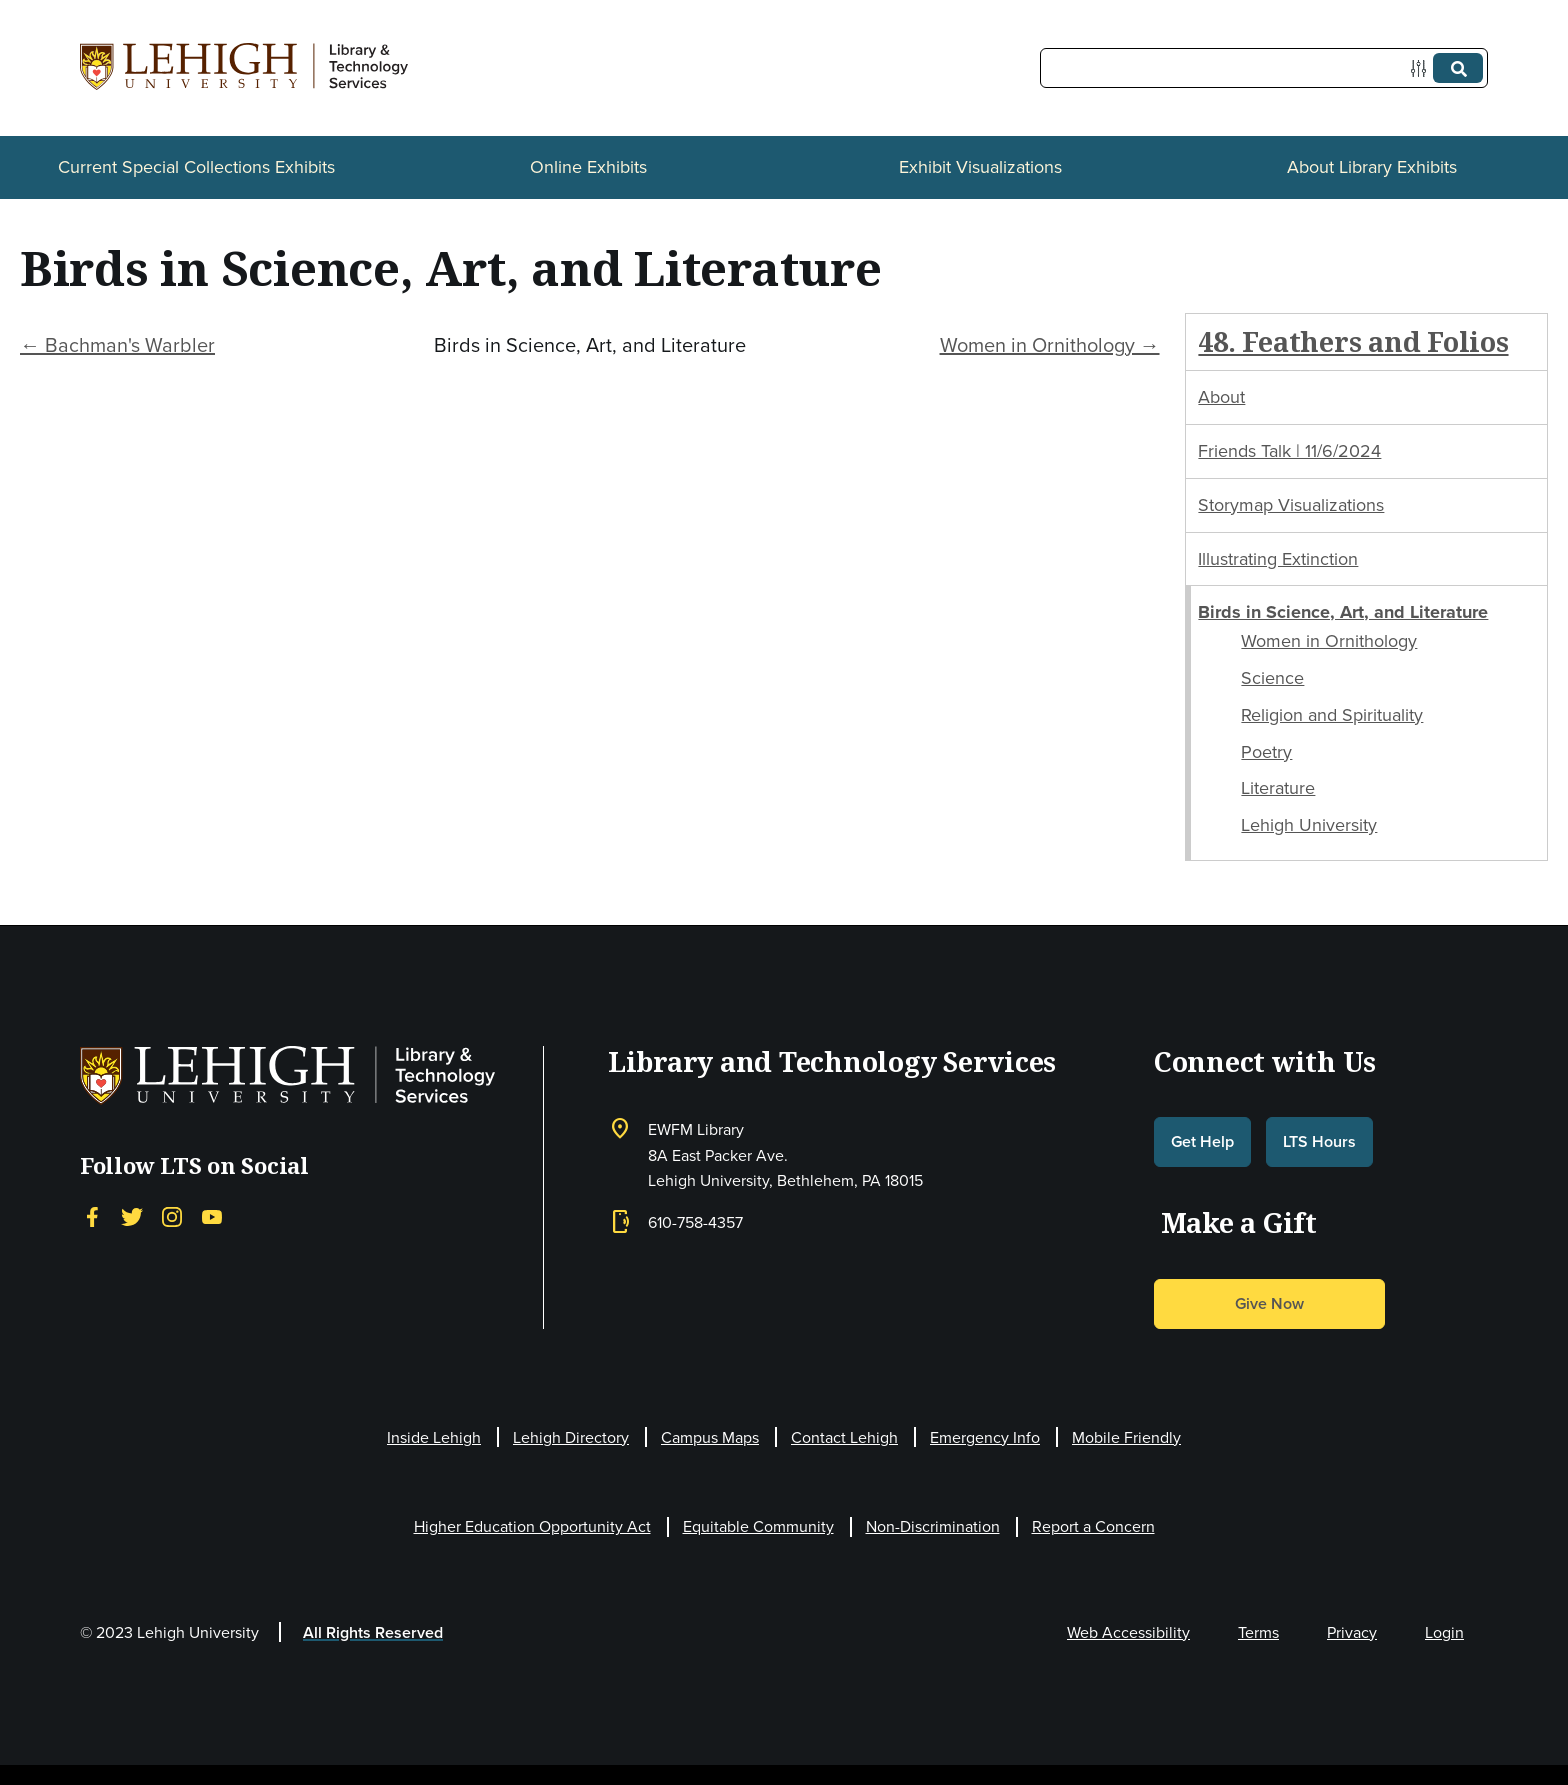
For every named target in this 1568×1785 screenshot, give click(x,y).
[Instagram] (172, 1217)
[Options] (1422, 68)
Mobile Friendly (1126, 1437)
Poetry (1266, 752)
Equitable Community (758, 1526)
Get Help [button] (1202, 1141)
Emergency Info (985, 1437)
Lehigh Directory (571, 1437)
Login (1444, 1632)
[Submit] (1458, 68)
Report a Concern (1093, 1526)
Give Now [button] (1269, 1303)
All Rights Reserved (373, 1632)
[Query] (1264, 68)
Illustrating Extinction (1278, 559)
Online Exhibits (588, 167)
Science (1272, 678)
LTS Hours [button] (1319, 1141)
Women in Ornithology (1329, 641)
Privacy (1352, 1632)
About (1221, 397)
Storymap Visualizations (1291, 505)
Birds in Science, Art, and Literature (1343, 612)
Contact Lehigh (844, 1437)
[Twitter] (132, 1217)
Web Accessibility (1128, 1632)
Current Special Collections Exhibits (196, 167)
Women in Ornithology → (1050, 345)
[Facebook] (92, 1217)
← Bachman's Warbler (117, 345)
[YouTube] (212, 1217)
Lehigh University (1309, 825)
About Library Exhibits (1372, 167)
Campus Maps (710, 1437)
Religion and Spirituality (1332, 715)
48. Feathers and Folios (1353, 341)
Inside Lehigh (434, 1437)
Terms (1258, 1632)
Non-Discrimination (933, 1526)
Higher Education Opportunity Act (532, 1526)
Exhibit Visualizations (980, 167)
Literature (1278, 788)
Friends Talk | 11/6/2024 (1289, 451)
